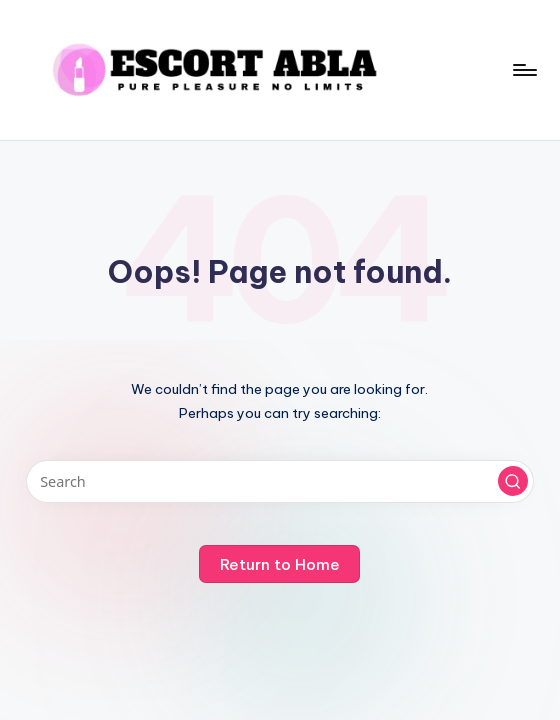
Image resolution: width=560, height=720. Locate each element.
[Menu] (523, 70)
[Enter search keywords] (280, 481)
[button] (513, 481)
